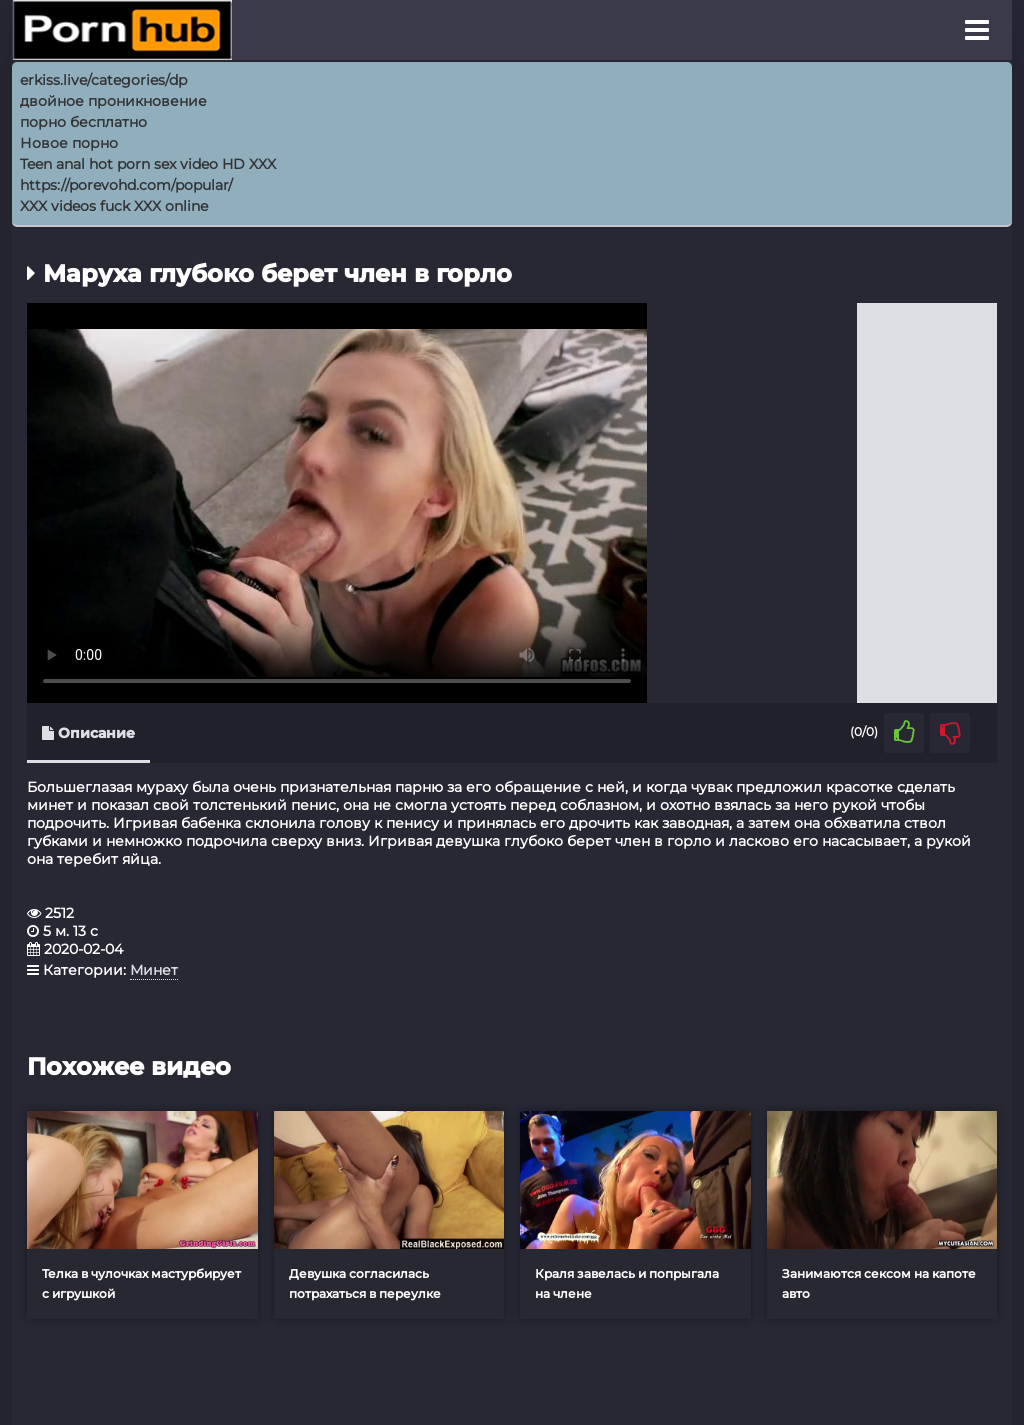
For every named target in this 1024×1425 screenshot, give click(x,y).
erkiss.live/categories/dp (103, 80)
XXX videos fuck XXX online (114, 206)
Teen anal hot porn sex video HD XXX (148, 164)
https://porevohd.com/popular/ (126, 185)
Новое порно (69, 143)
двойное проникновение (113, 101)
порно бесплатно (83, 122)
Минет (154, 970)
